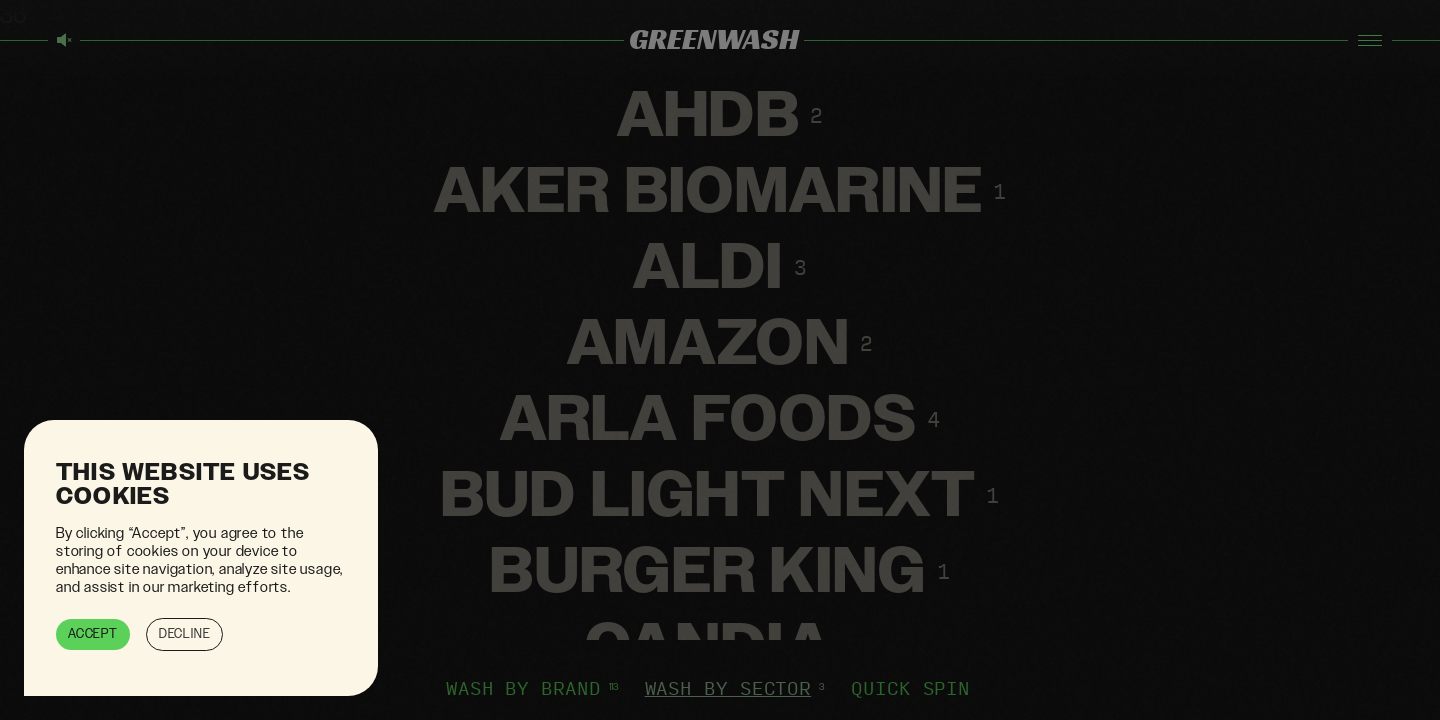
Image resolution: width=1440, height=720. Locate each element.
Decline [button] (185, 634)
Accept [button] (93, 634)
